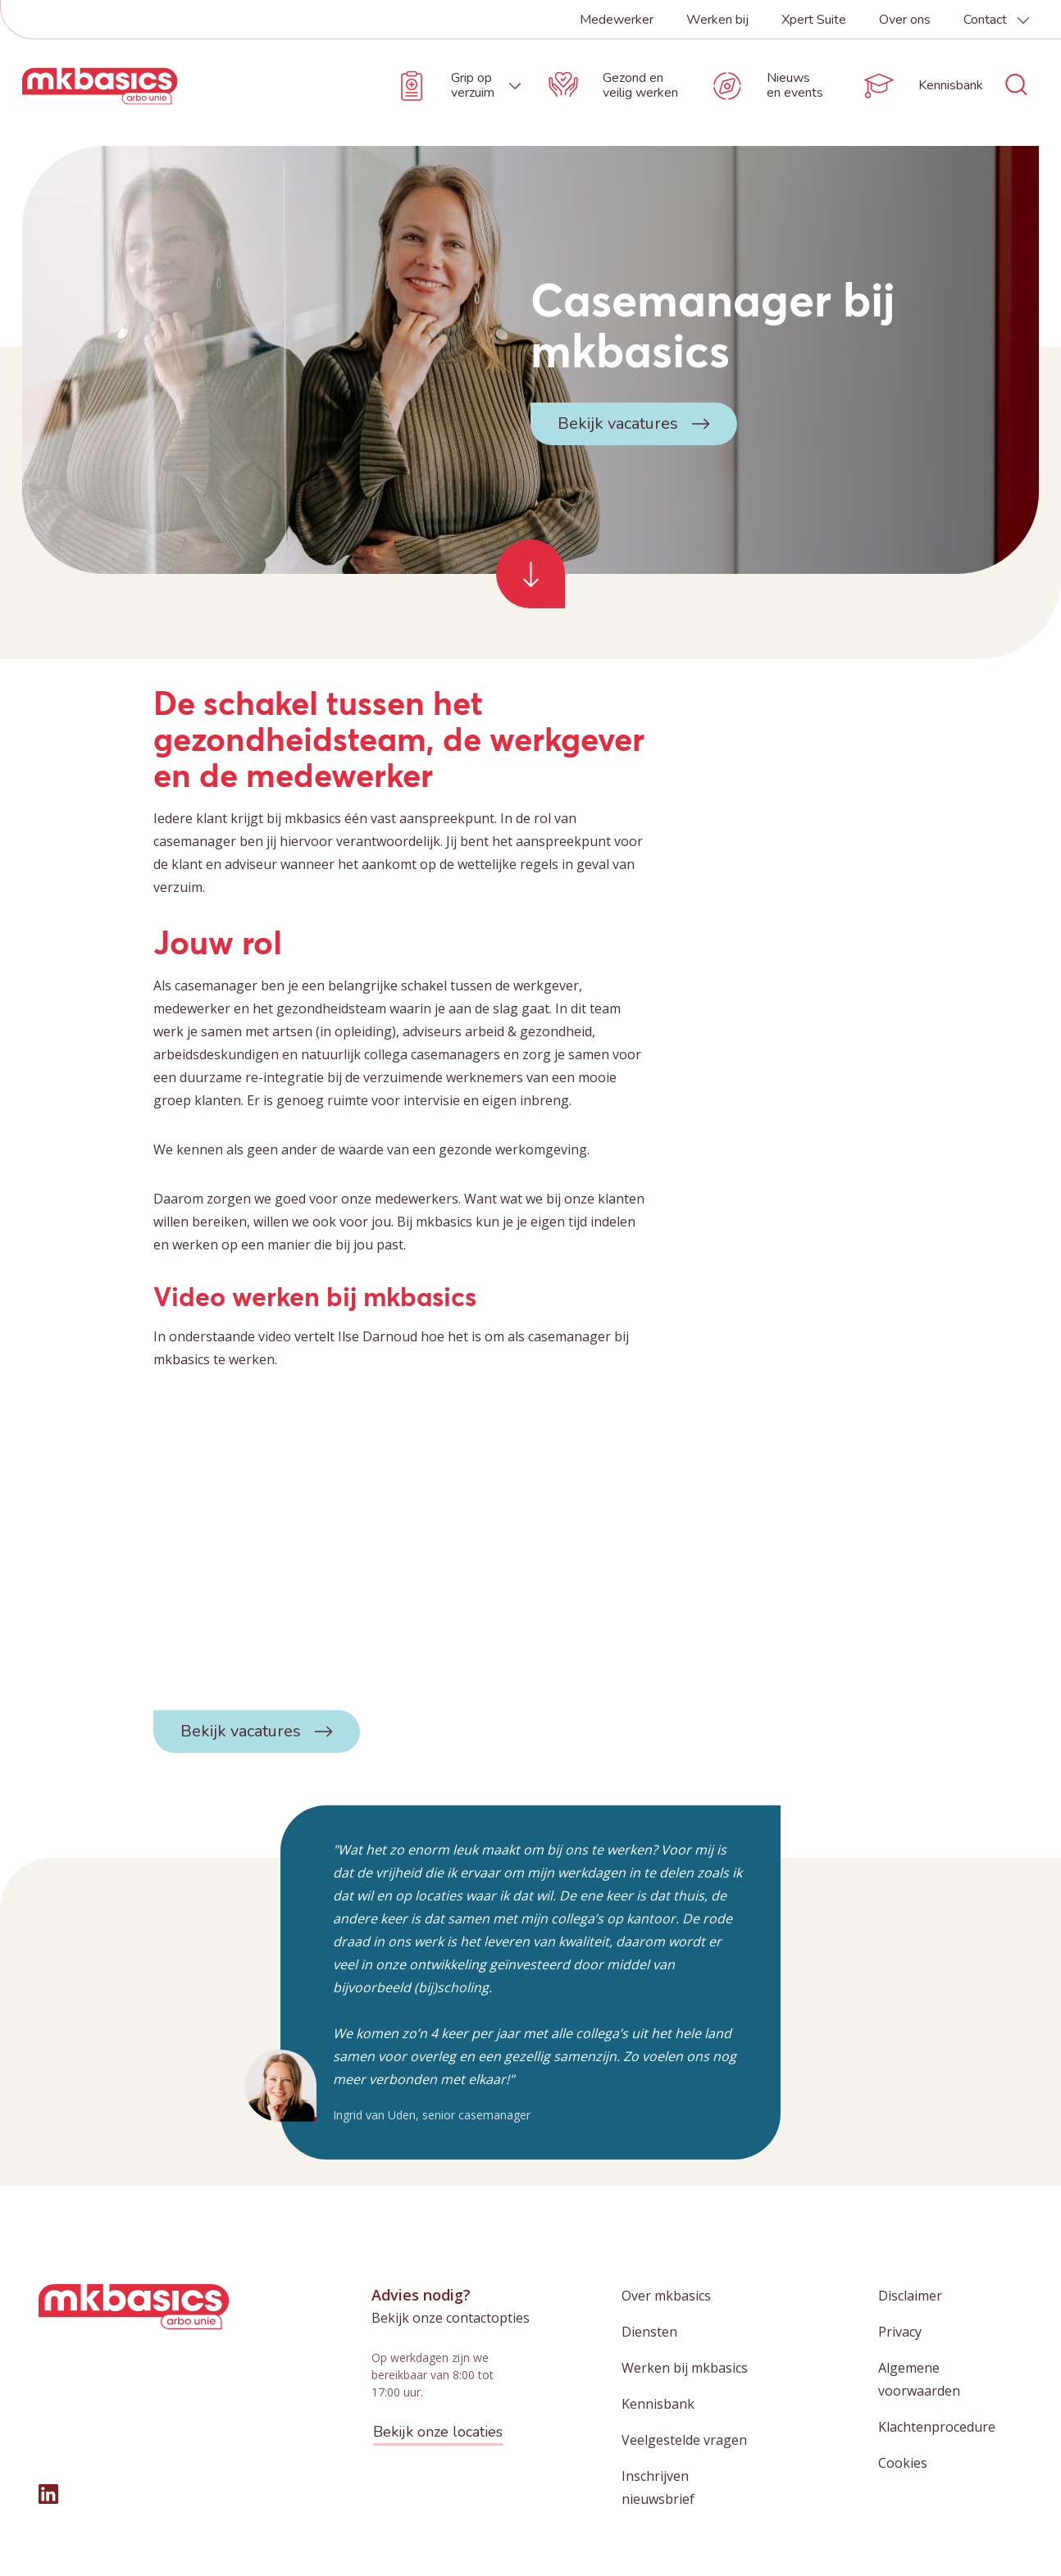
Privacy (900, 2332)
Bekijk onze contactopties (450, 2318)
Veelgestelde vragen (684, 2440)
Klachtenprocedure (936, 2427)
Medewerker (616, 20)
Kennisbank (658, 2404)
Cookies (902, 2463)
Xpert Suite (813, 20)
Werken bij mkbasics (685, 2368)
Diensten (649, 2332)
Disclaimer (910, 2296)
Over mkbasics (666, 2296)
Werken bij (717, 20)
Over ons (905, 20)
